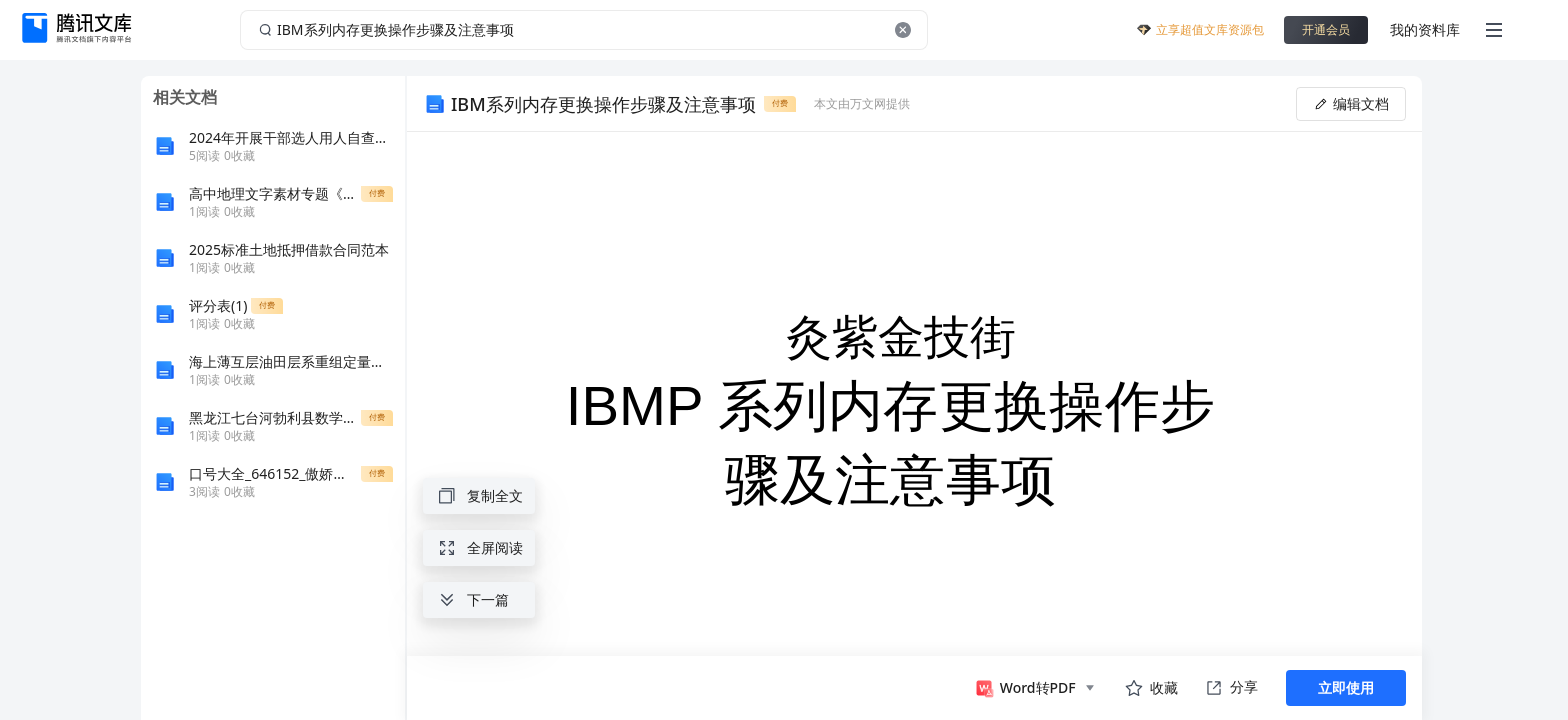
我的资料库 (1425, 29)
